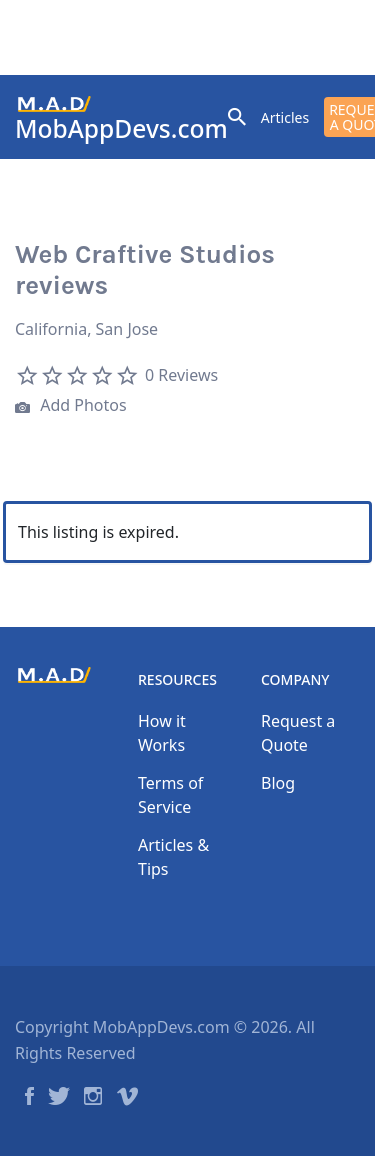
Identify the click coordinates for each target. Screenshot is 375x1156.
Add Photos (71, 407)
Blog (278, 783)
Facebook (29, 1096)
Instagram (93, 1096)
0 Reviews (181, 375)
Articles (285, 117)
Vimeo (127, 1096)
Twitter (59, 1096)
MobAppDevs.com (121, 128)
